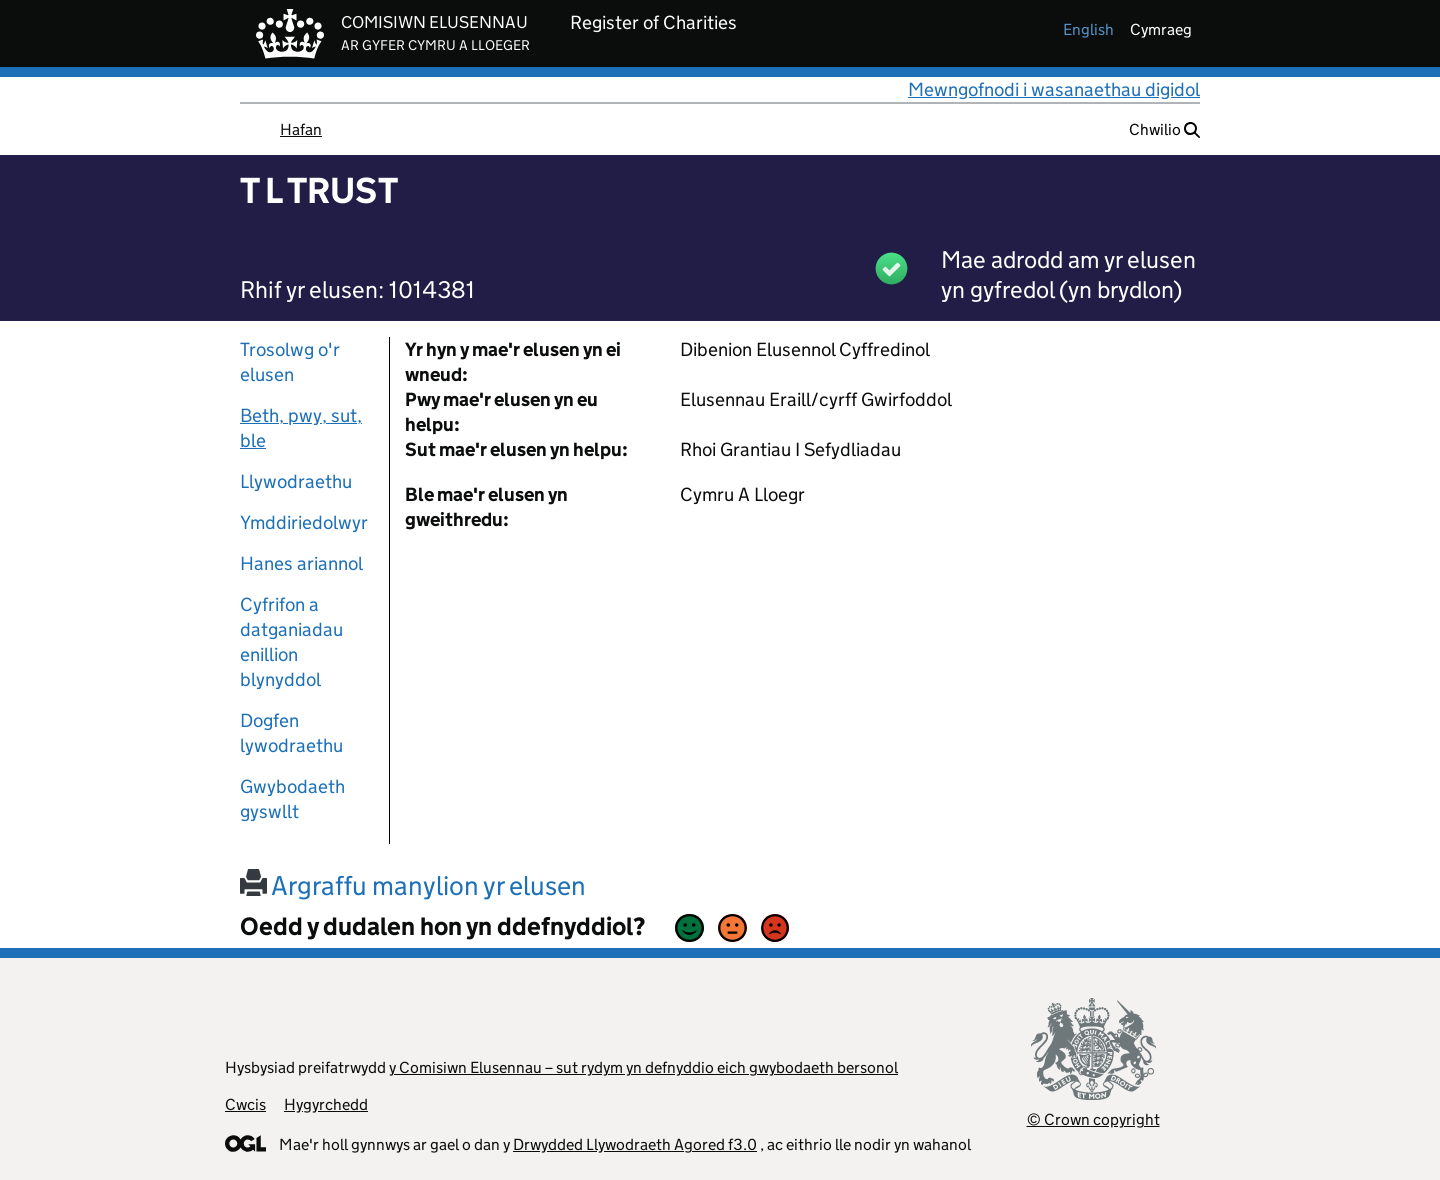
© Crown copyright (1093, 1119)
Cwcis (245, 1104)
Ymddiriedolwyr (304, 522)
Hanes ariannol (301, 563)
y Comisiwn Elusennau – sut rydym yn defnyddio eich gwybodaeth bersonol (643, 1067)
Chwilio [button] (1164, 129)
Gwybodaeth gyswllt (292, 799)
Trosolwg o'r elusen (290, 362)
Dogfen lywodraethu (291, 733)
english (1088, 29)
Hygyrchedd (326, 1104)
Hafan (301, 129)
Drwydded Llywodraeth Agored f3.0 (635, 1144)
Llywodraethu (296, 481)
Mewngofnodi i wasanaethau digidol (1054, 89)
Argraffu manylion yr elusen (413, 885)
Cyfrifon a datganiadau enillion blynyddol (291, 642)
